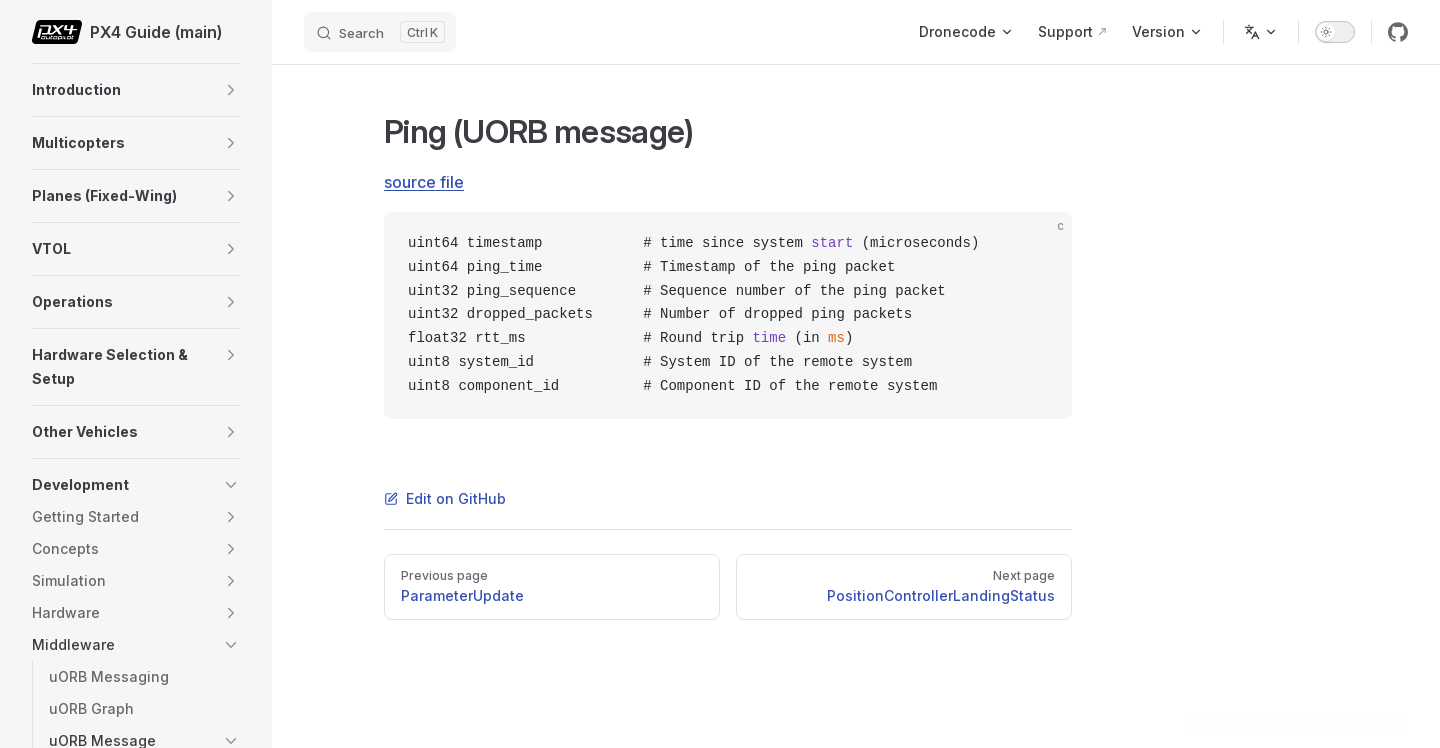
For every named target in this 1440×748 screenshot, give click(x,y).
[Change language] (1261, 32)
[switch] (1335, 32)
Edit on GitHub (445, 498)
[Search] (380, 32)
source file (424, 182)
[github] (1398, 32)
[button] (231, 90)
